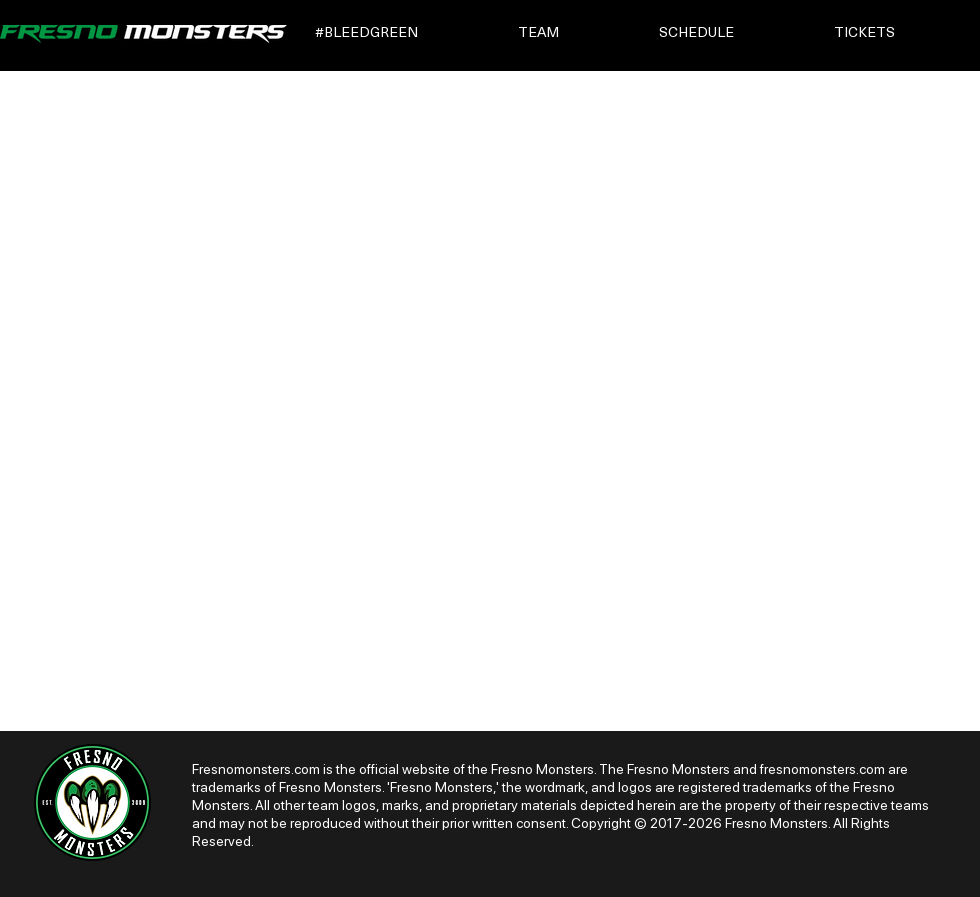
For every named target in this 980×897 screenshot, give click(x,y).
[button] (402, 33)
